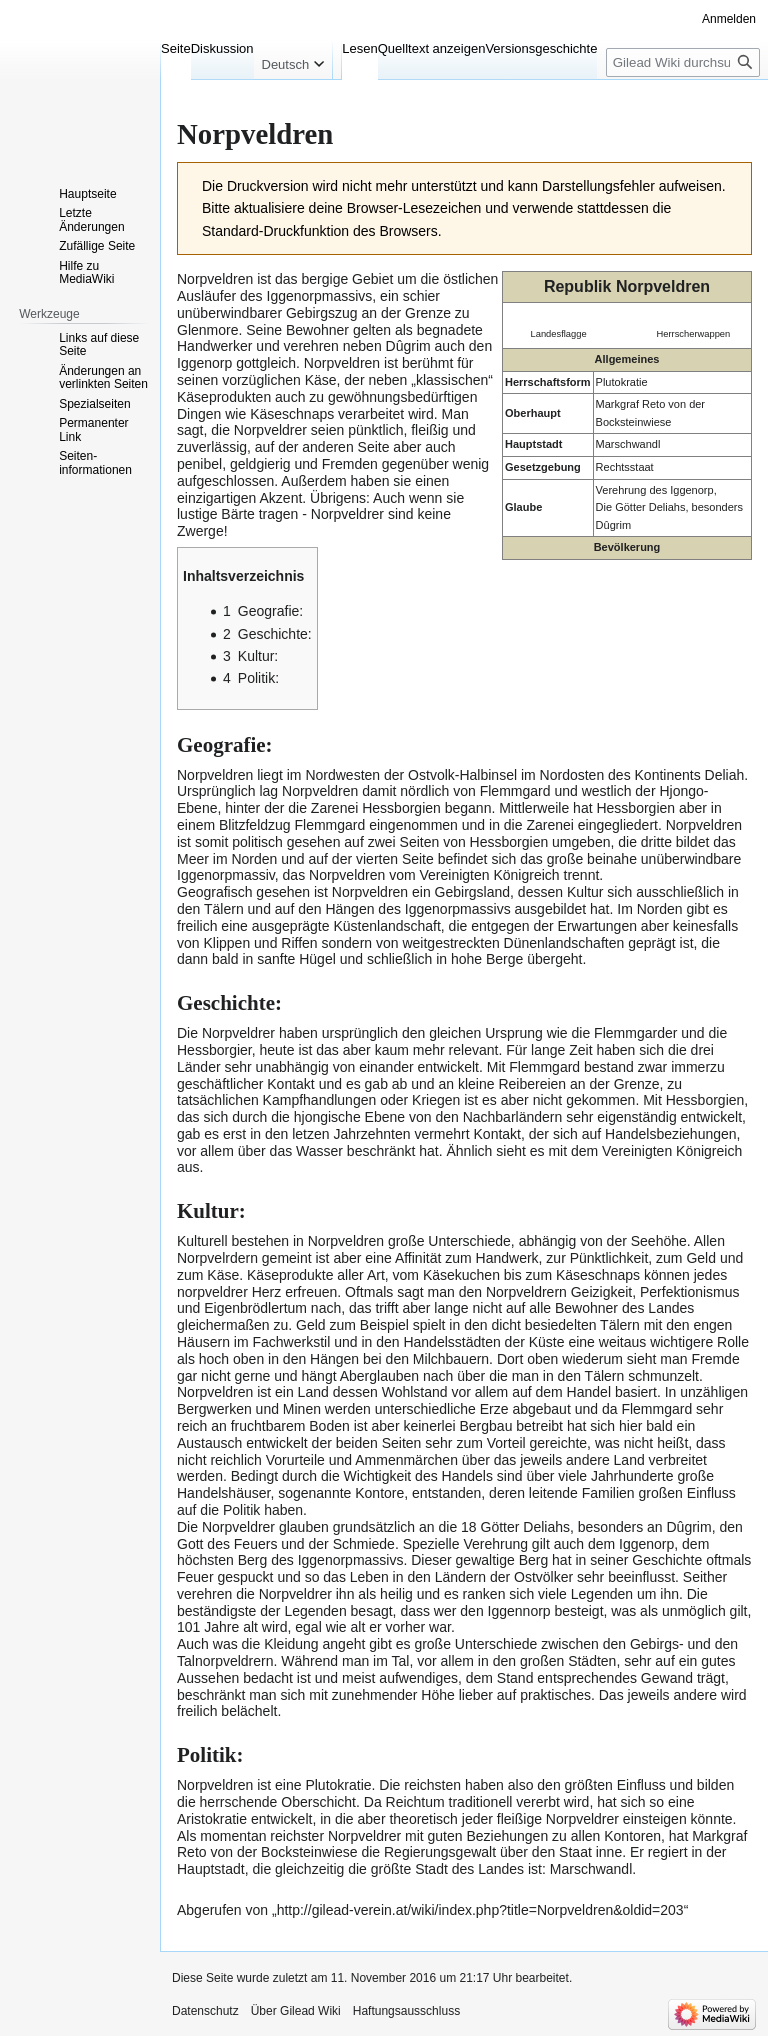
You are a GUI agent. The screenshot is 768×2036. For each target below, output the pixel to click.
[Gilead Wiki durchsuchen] (683, 62)
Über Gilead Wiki (296, 2011)
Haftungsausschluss (406, 2011)
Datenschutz (205, 2011)
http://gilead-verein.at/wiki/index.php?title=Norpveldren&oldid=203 (480, 1910)
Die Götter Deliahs (641, 507)
